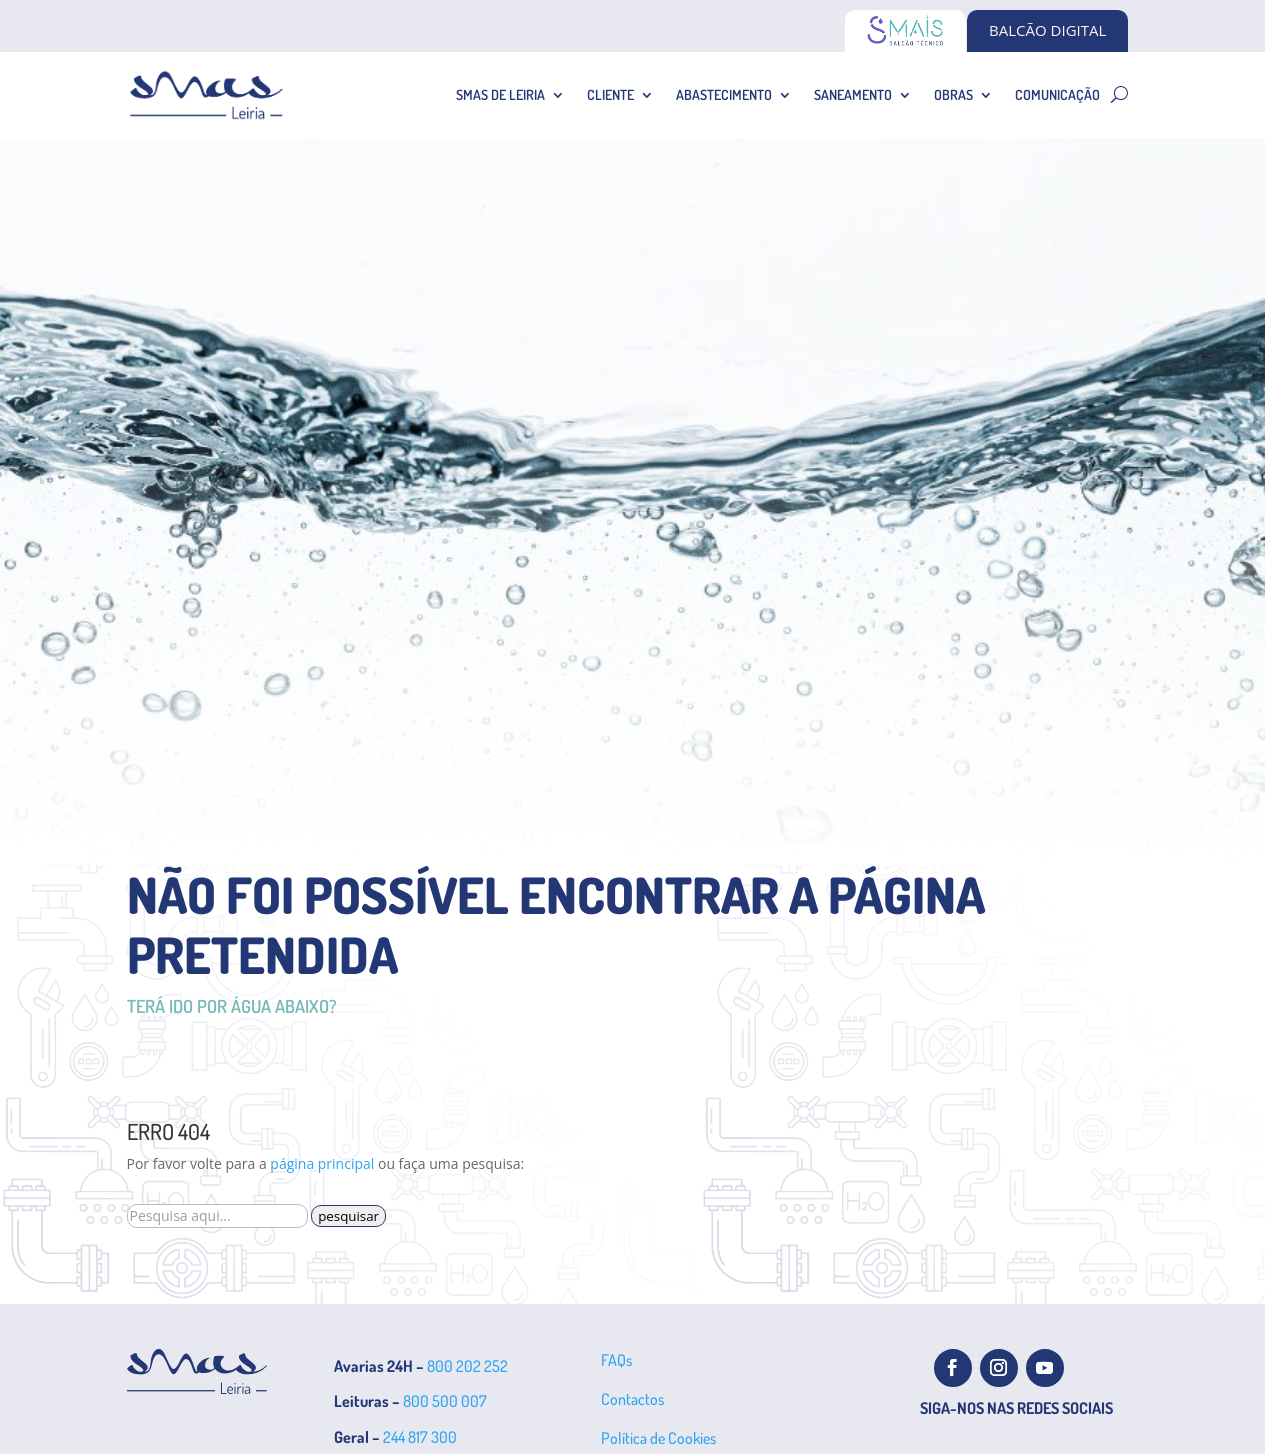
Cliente (610, 94)
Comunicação (1057, 94)
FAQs (616, 1360)
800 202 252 (467, 1366)
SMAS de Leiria (500, 94)
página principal (322, 1163)
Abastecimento (724, 94)
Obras (953, 94)
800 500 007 (445, 1401)
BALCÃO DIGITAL (1047, 30)
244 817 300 (420, 1437)
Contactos (632, 1399)
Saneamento (853, 94)
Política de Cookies (658, 1438)
